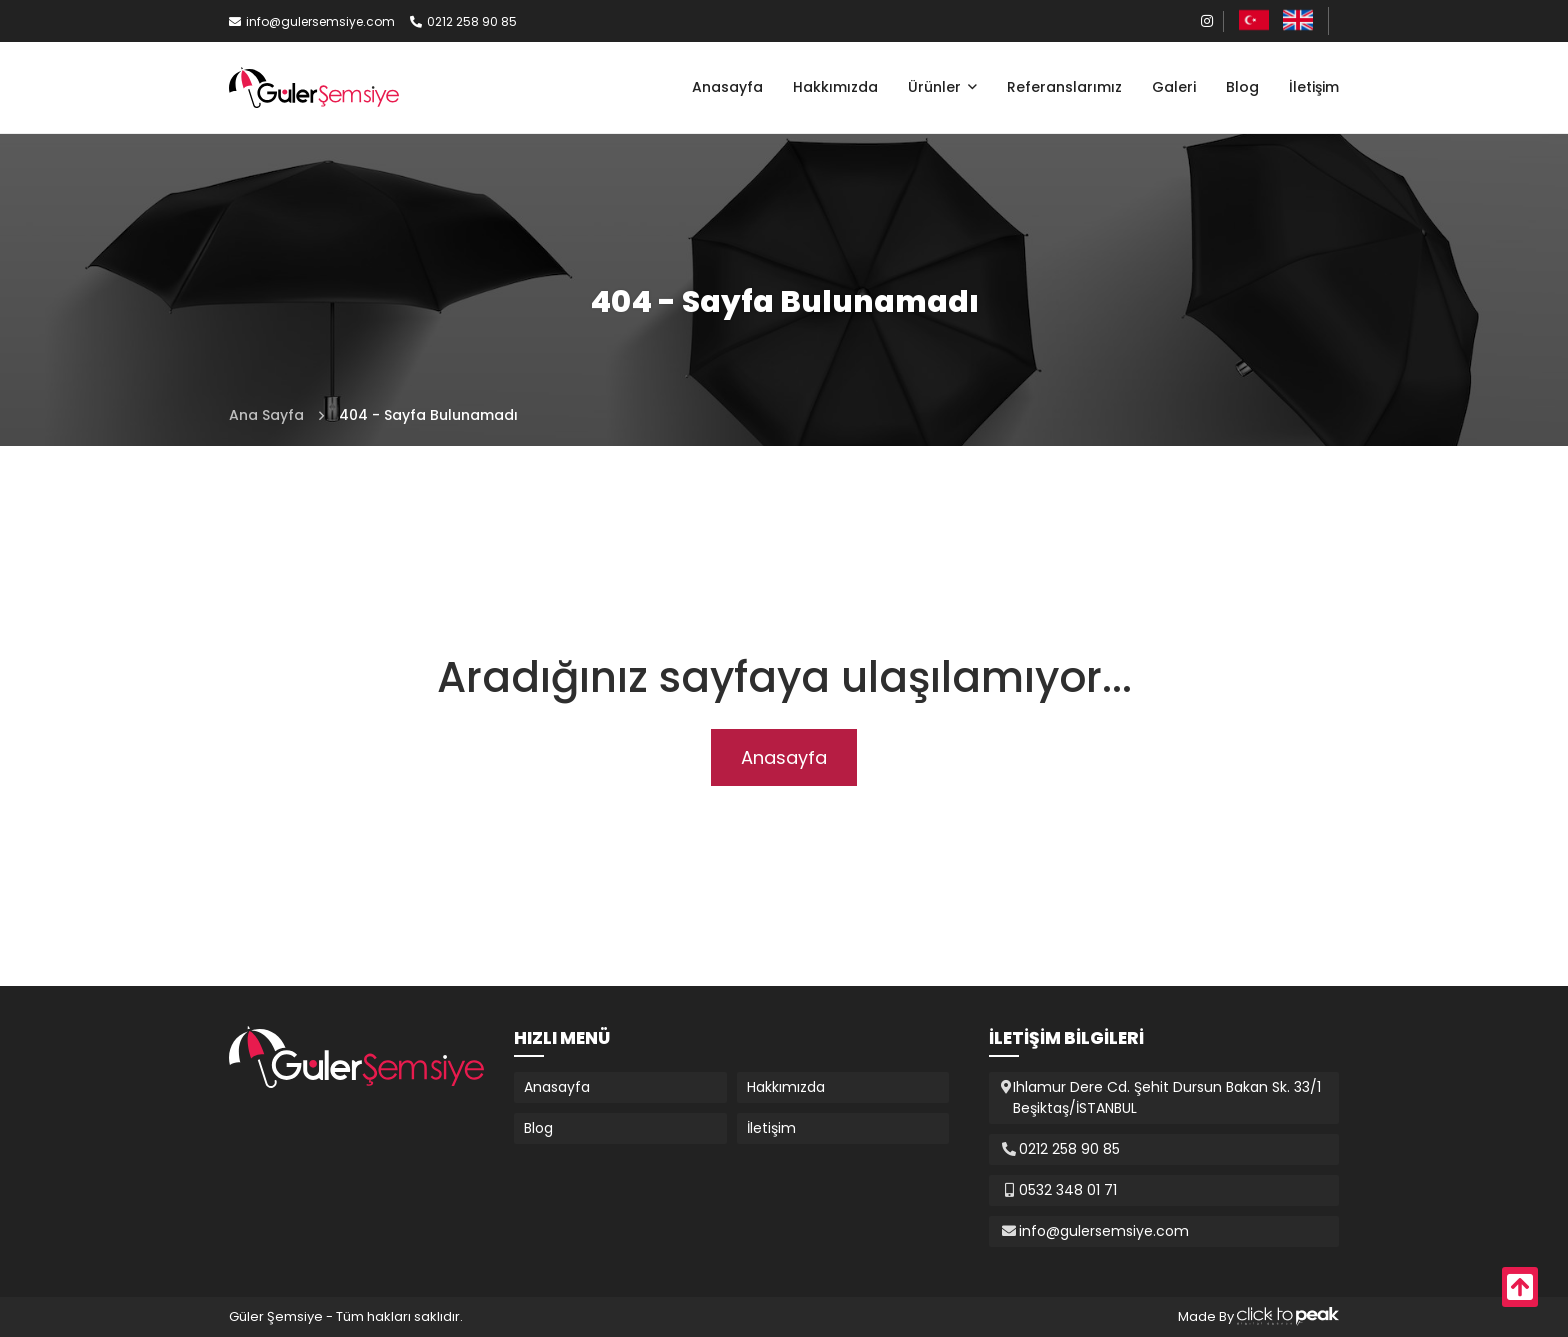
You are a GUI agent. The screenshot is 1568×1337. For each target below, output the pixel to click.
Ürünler (936, 87)
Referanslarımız (1064, 87)
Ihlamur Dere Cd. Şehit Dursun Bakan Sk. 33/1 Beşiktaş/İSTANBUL (1167, 1097)
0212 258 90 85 (463, 21)
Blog (1242, 87)
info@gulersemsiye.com (312, 21)
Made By (1258, 1316)
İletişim (1314, 87)
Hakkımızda (835, 87)
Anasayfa (727, 87)
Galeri (1174, 87)
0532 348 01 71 (1068, 1190)
